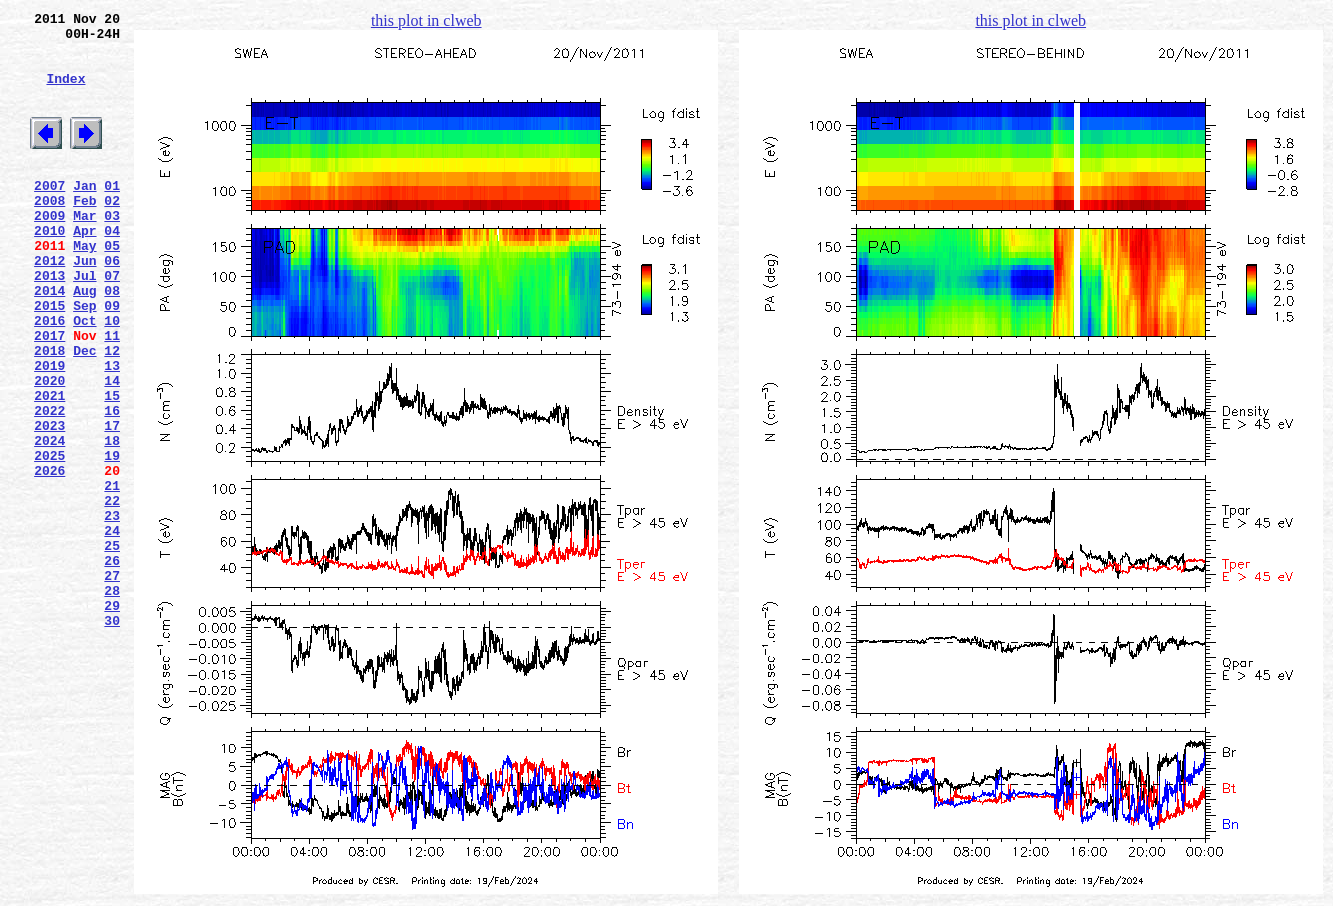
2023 (49, 503)
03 (112, 251)
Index (65, 93)
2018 (49, 413)
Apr (84, 269)
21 (112, 575)
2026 (49, 557)
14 (112, 449)
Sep (84, 359)
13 (112, 431)
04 (112, 269)
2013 (49, 323)
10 (112, 377)
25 (112, 647)
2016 (49, 377)
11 (112, 395)
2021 (49, 467)
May (84, 287)
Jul (84, 323)
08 (112, 341)
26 (112, 665)
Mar (84, 251)
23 (112, 611)
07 (112, 323)
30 (112, 737)
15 (112, 467)
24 (112, 629)
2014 (49, 341)
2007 (49, 215)
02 (112, 233)
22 (112, 593)
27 (112, 683)
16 (112, 485)
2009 (49, 251)
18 (112, 521)
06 (112, 305)
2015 (49, 359)
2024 (49, 521)
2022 (49, 485)
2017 (49, 395)
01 (112, 215)
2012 (49, 305)
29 (112, 719)
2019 (49, 431)
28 (112, 701)
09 (112, 359)
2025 (49, 539)
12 (112, 413)
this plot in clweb (426, 20)
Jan (84, 215)
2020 (49, 449)
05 (112, 287)
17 (112, 503)
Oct (84, 377)
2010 (49, 269)
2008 (49, 233)
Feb (84, 233)
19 (112, 539)
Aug (84, 341)
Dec (84, 413)
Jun (84, 305)
